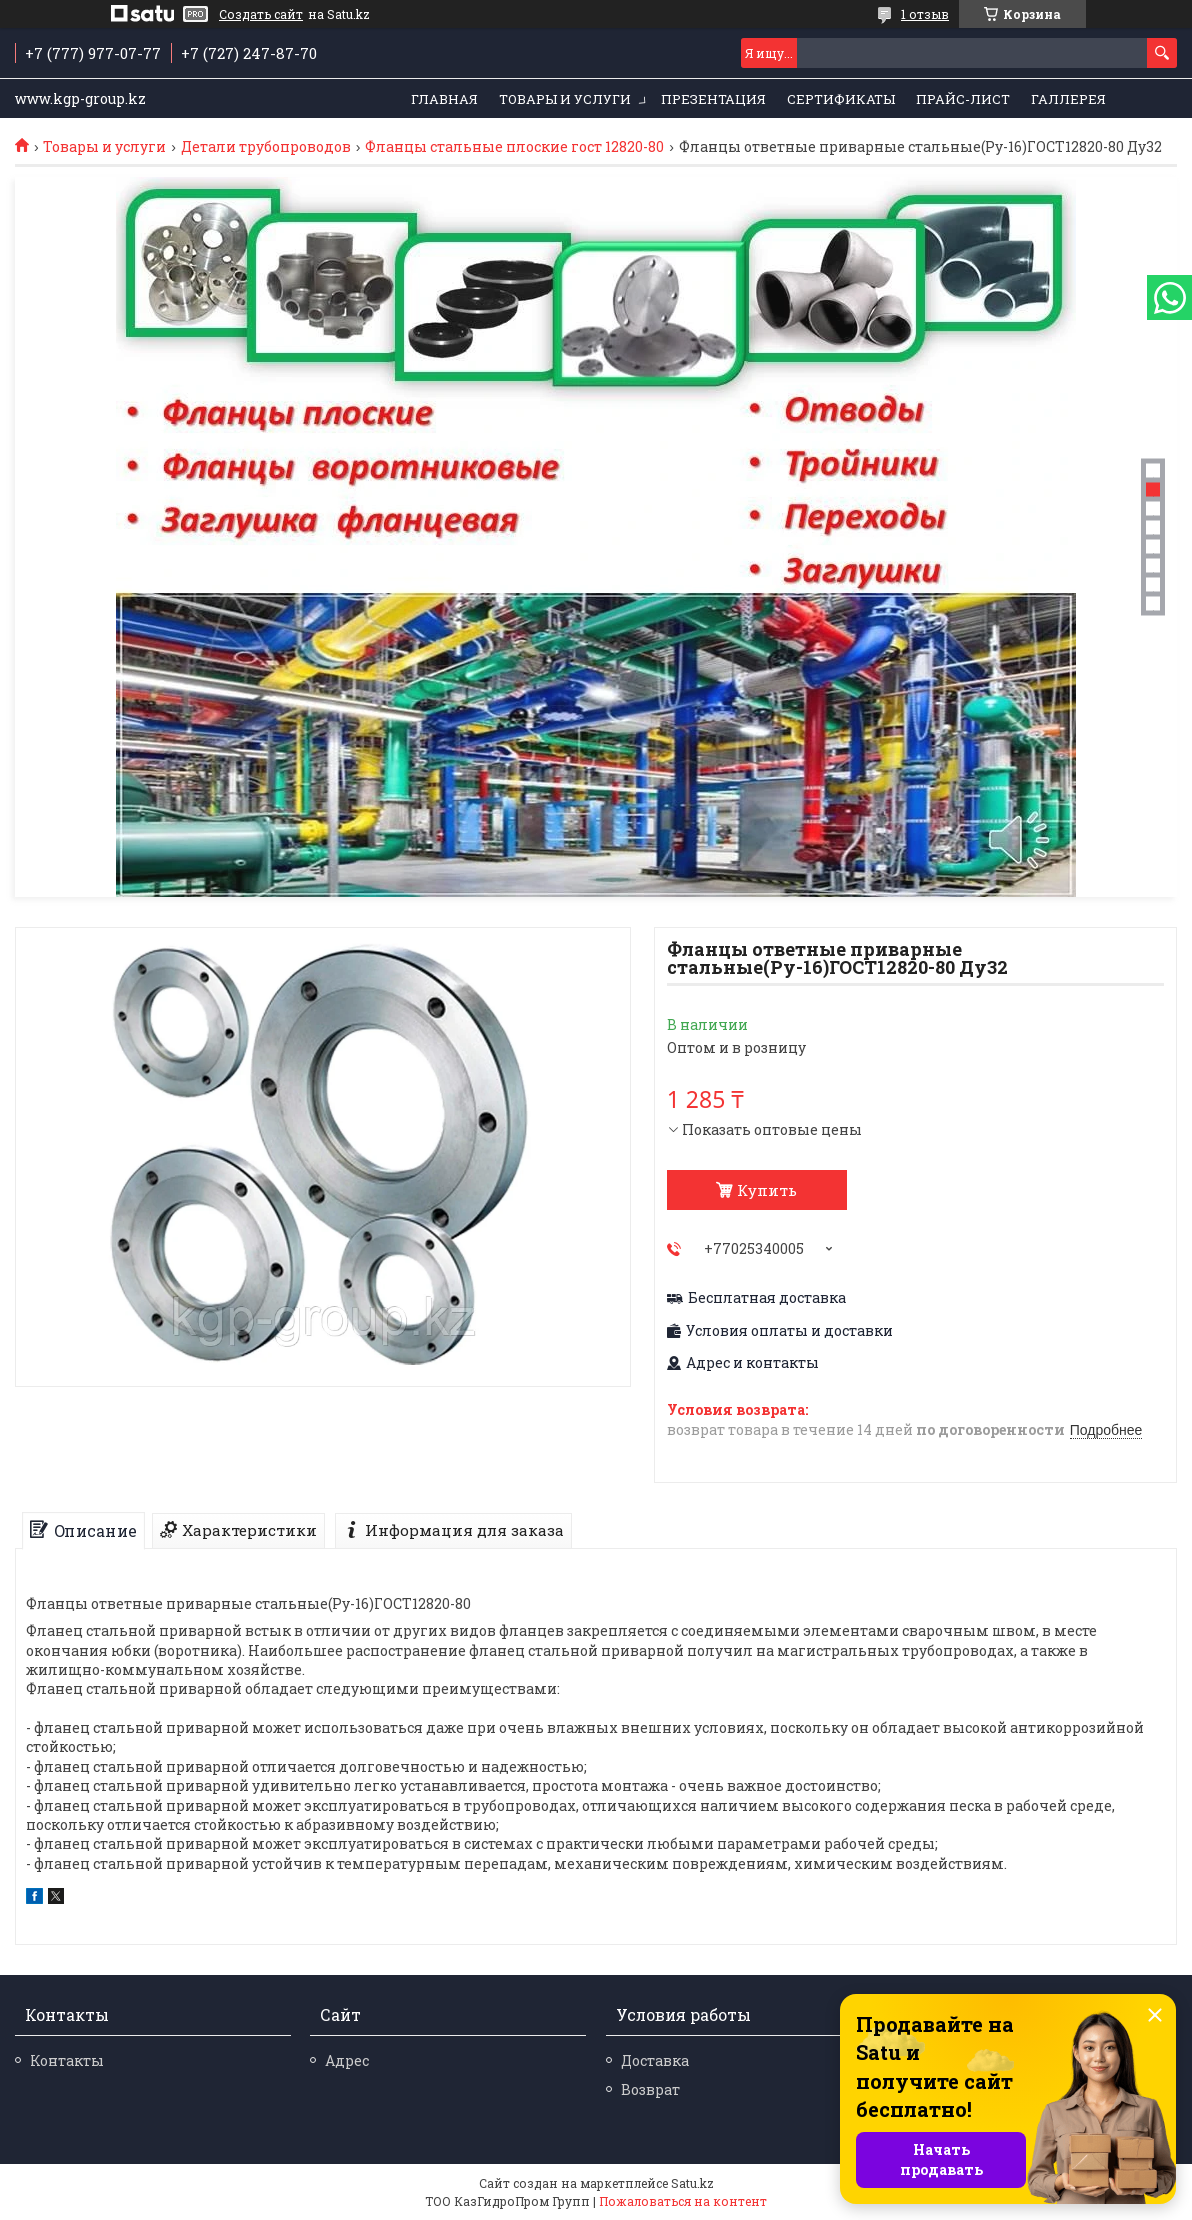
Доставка (655, 2060)
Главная (444, 99)
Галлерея (1068, 99)
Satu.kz (692, 2183)
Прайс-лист (963, 99)
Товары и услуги (565, 99)
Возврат (650, 2089)
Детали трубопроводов (266, 147)
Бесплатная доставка (767, 1298)
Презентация (713, 99)
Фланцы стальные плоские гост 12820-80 (514, 147)
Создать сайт (261, 14)
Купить (767, 1190)
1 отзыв (925, 14)
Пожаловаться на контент (683, 2201)
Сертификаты (841, 99)
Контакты (67, 2060)
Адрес (347, 2060)
